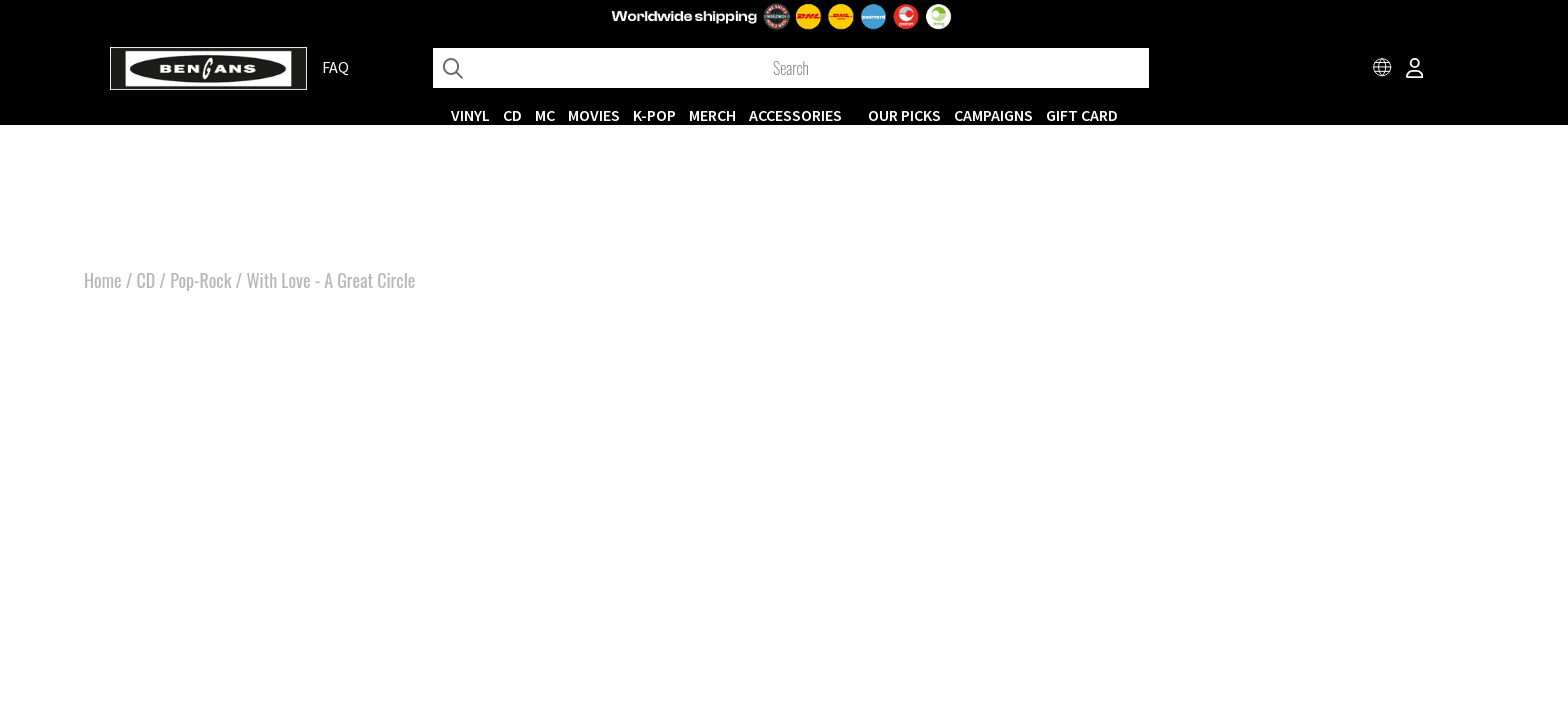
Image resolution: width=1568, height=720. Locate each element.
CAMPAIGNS (993, 115)
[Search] (791, 68)
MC (545, 115)
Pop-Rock (200, 280)
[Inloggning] (1415, 70)
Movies (594, 115)
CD (512, 115)
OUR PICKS (904, 115)
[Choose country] (1383, 70)
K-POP (654, 115)
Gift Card (1082, 115)
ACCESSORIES (795, 115)
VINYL (470, 115)
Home (103, 280)
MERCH (712, 115)
